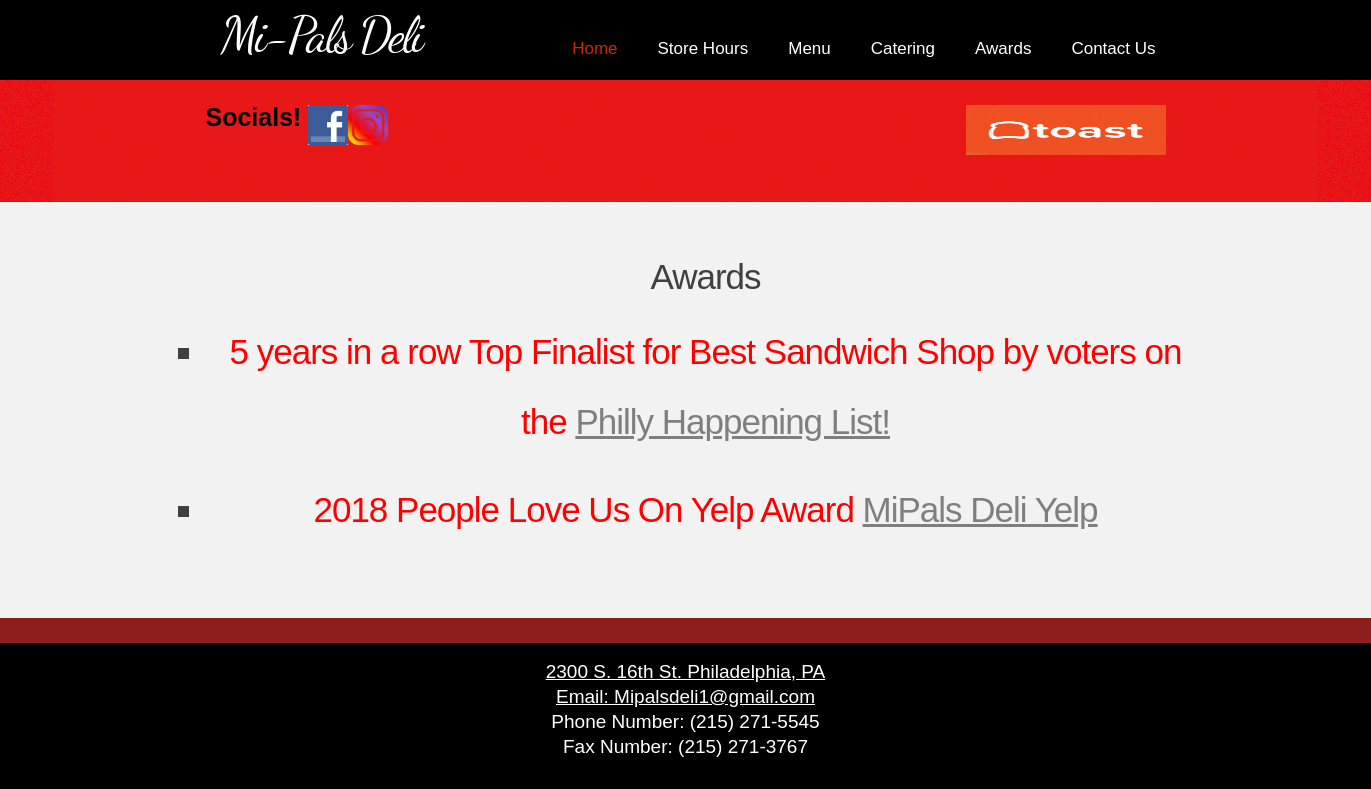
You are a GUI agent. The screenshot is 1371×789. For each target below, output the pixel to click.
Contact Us (1113, 48)
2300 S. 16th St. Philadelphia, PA (686, 671)
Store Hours (703, 48)
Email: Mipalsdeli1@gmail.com (685, 696)
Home (594, 48)
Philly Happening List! (732, 421)
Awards (1003, 48)
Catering (903, 48)
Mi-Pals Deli (321, 35)
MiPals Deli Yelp (980, 509)
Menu (809, 48)
